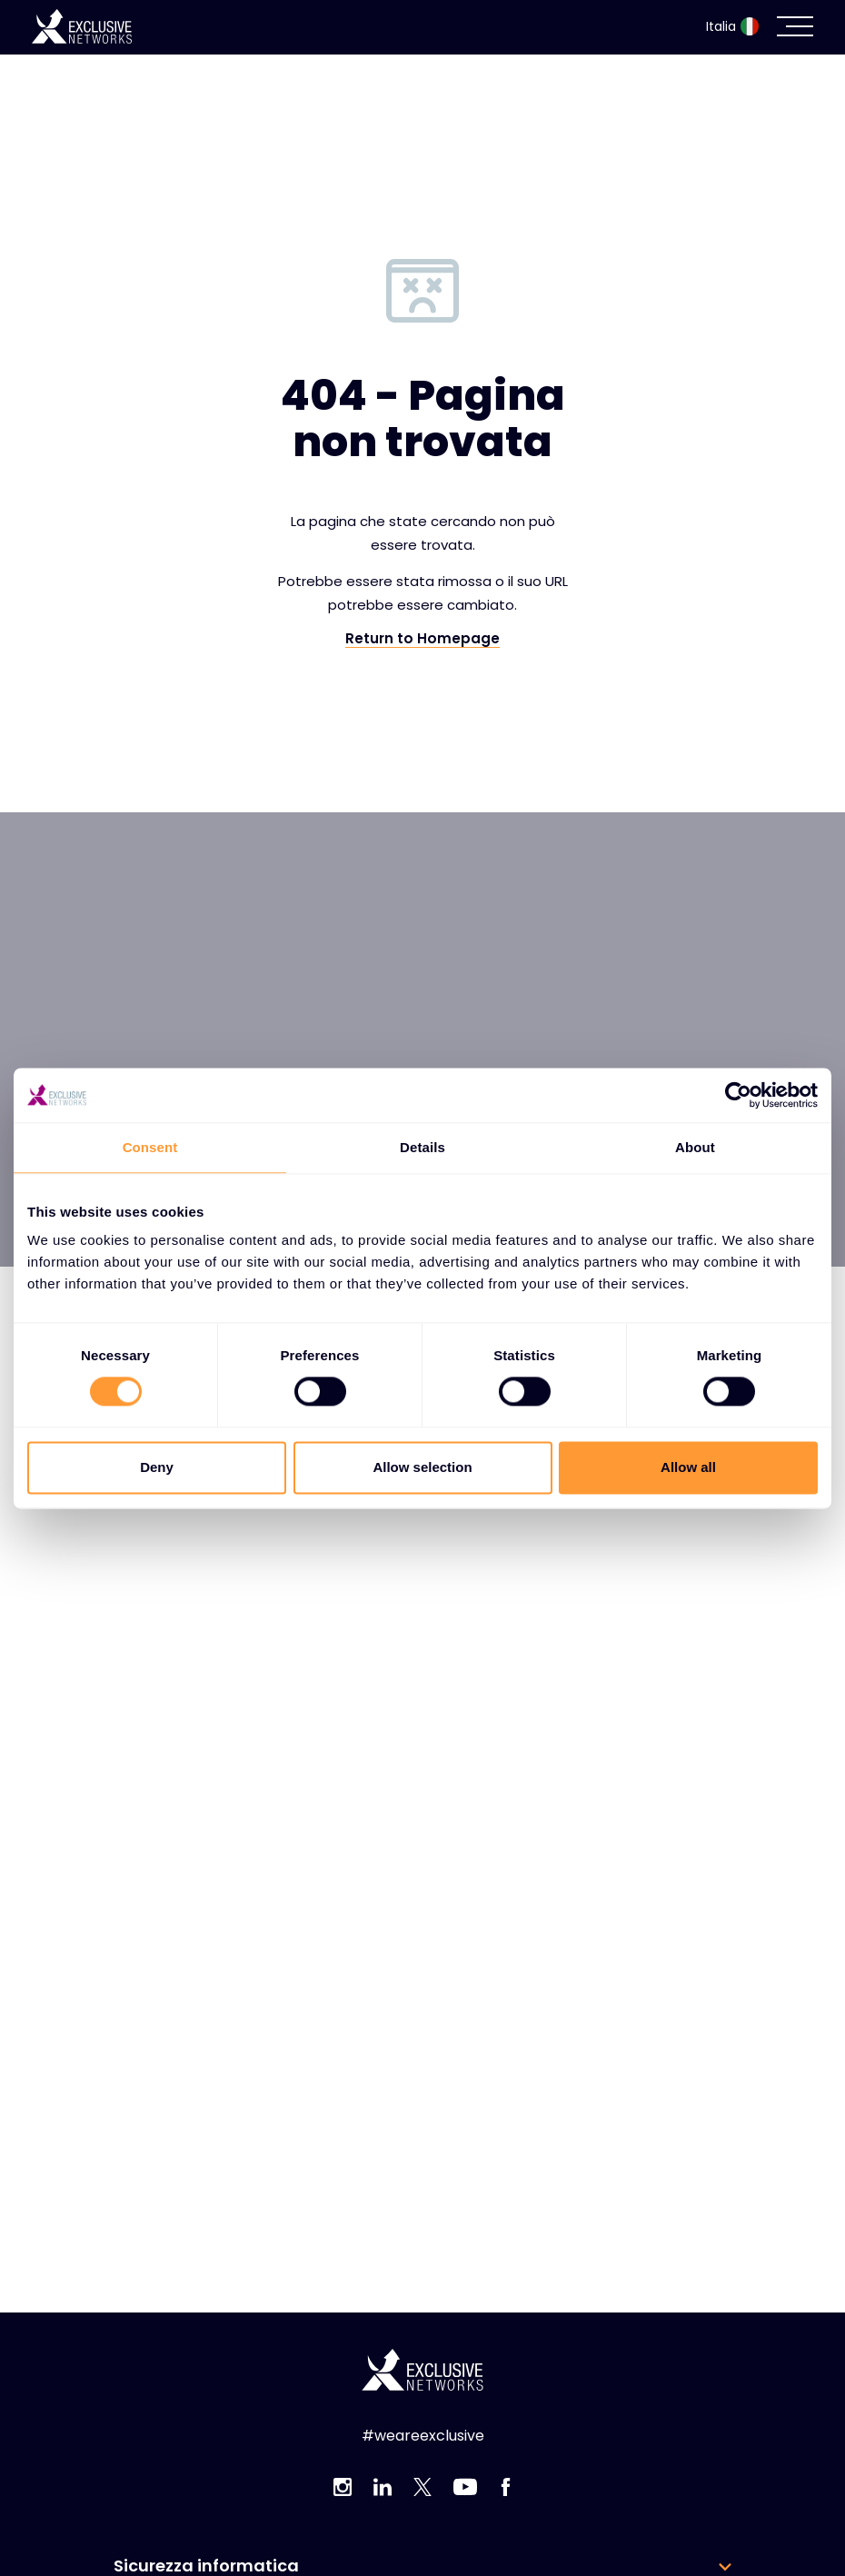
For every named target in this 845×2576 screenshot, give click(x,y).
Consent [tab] (150, 1147)
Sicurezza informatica (206, 2566)
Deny (157, 1467)
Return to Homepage (422, 639)
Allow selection (422, 1467)
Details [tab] (422, 1147)
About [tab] (695, 1147)
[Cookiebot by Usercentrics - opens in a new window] (738, 1095)
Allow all (688, 1467)
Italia (732, 26)
